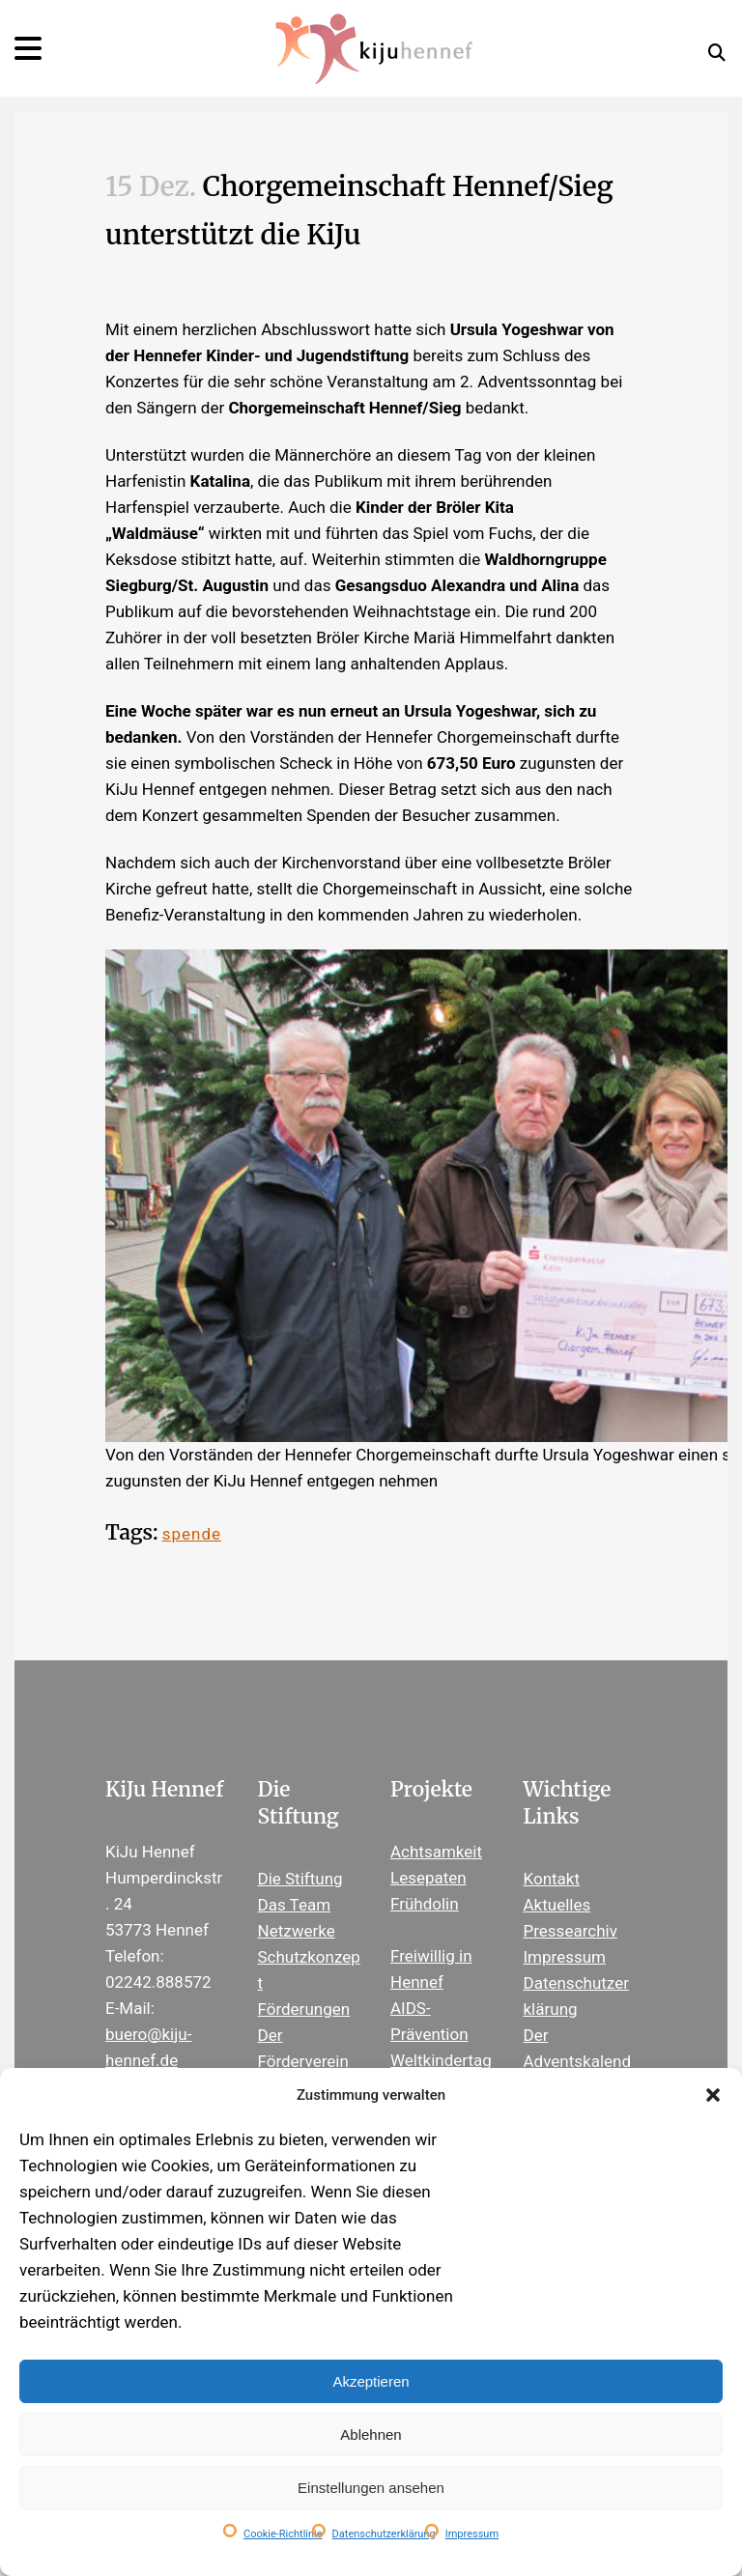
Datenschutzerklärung (384, 2534)
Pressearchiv (570, 1930)
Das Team (294, 1904)
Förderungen (304, 2009)
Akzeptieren (370, 2381)
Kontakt (552, 1878)
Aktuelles (557, 1904)
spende (191, 1533)
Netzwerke (296, 1930)
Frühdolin (424, 1903)
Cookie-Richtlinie (283, 2534)
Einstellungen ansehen (371, 2487)
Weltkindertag (441, 2060)
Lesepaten (428, 1877)
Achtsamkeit (436, 1851)
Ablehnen (370, 2434)
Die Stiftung (300, 1878)
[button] (713, 2095)
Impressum (472, 2534)
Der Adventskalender (578, 2061)
